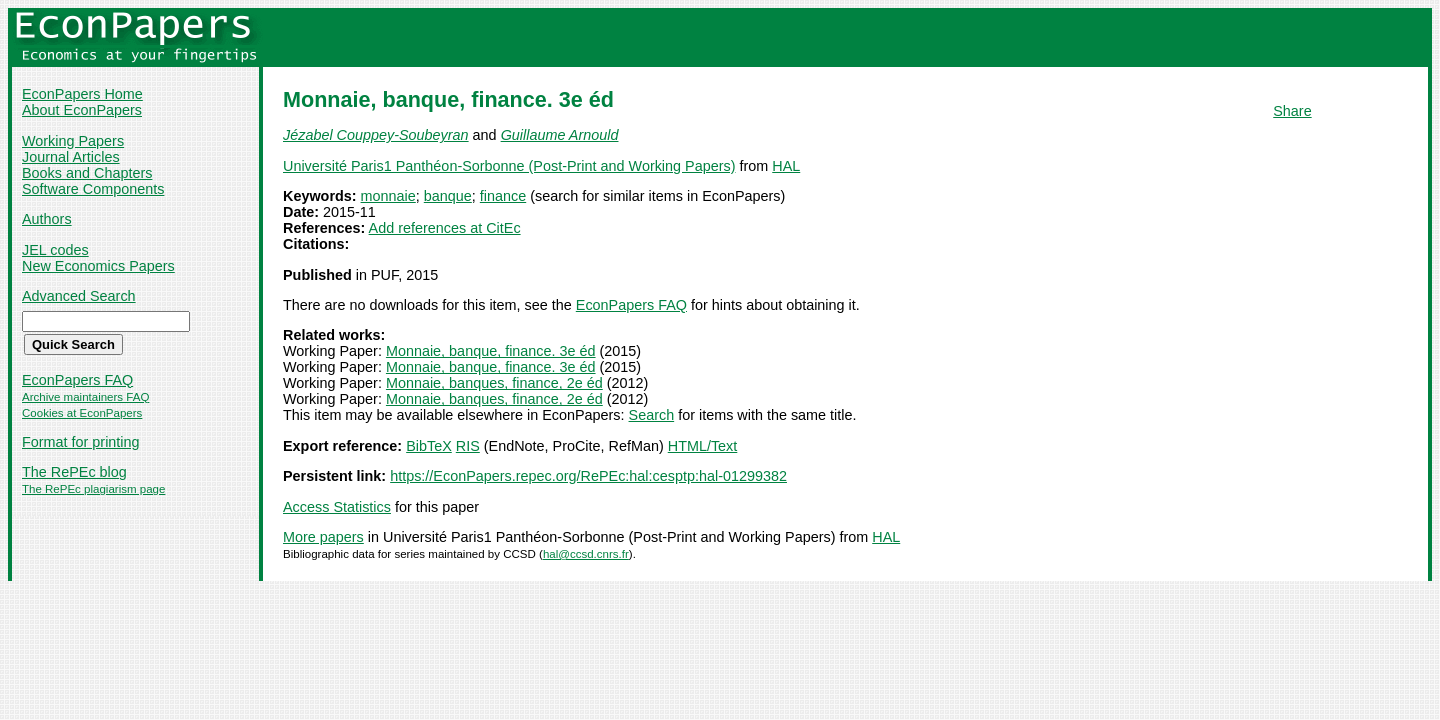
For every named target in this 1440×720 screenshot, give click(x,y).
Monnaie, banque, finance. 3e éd (491, 351)
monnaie (388, 196)
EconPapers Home (82, 94)
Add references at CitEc (445, 228)
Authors (47, 219)
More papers (323, 537)
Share (1292, 111)
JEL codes (55, 250)
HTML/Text (703, 446)
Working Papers (73, 141)
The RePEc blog (74, 472)
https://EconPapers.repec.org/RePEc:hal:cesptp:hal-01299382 (588, 476)
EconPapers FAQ (77, 380)
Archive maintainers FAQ (85, 397)
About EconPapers (82, 110)
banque (448, 196)
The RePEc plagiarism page (93, 489)
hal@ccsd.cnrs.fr (586, 554)
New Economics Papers (98, 266)
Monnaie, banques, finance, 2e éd (494, 383)
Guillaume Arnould (560, 135)
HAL (786, 166)
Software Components (93, 189)
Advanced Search (79, 296)
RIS (468, 446)
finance (503, 196)
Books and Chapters (87, 173)
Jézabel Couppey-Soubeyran (376, 135)
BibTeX (429, 446)
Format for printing (81, 442)
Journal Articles (71, 157)
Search (652, 415)
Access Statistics (337, 507)
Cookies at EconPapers (82, 413)
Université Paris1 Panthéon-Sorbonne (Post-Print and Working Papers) (509, 166)
